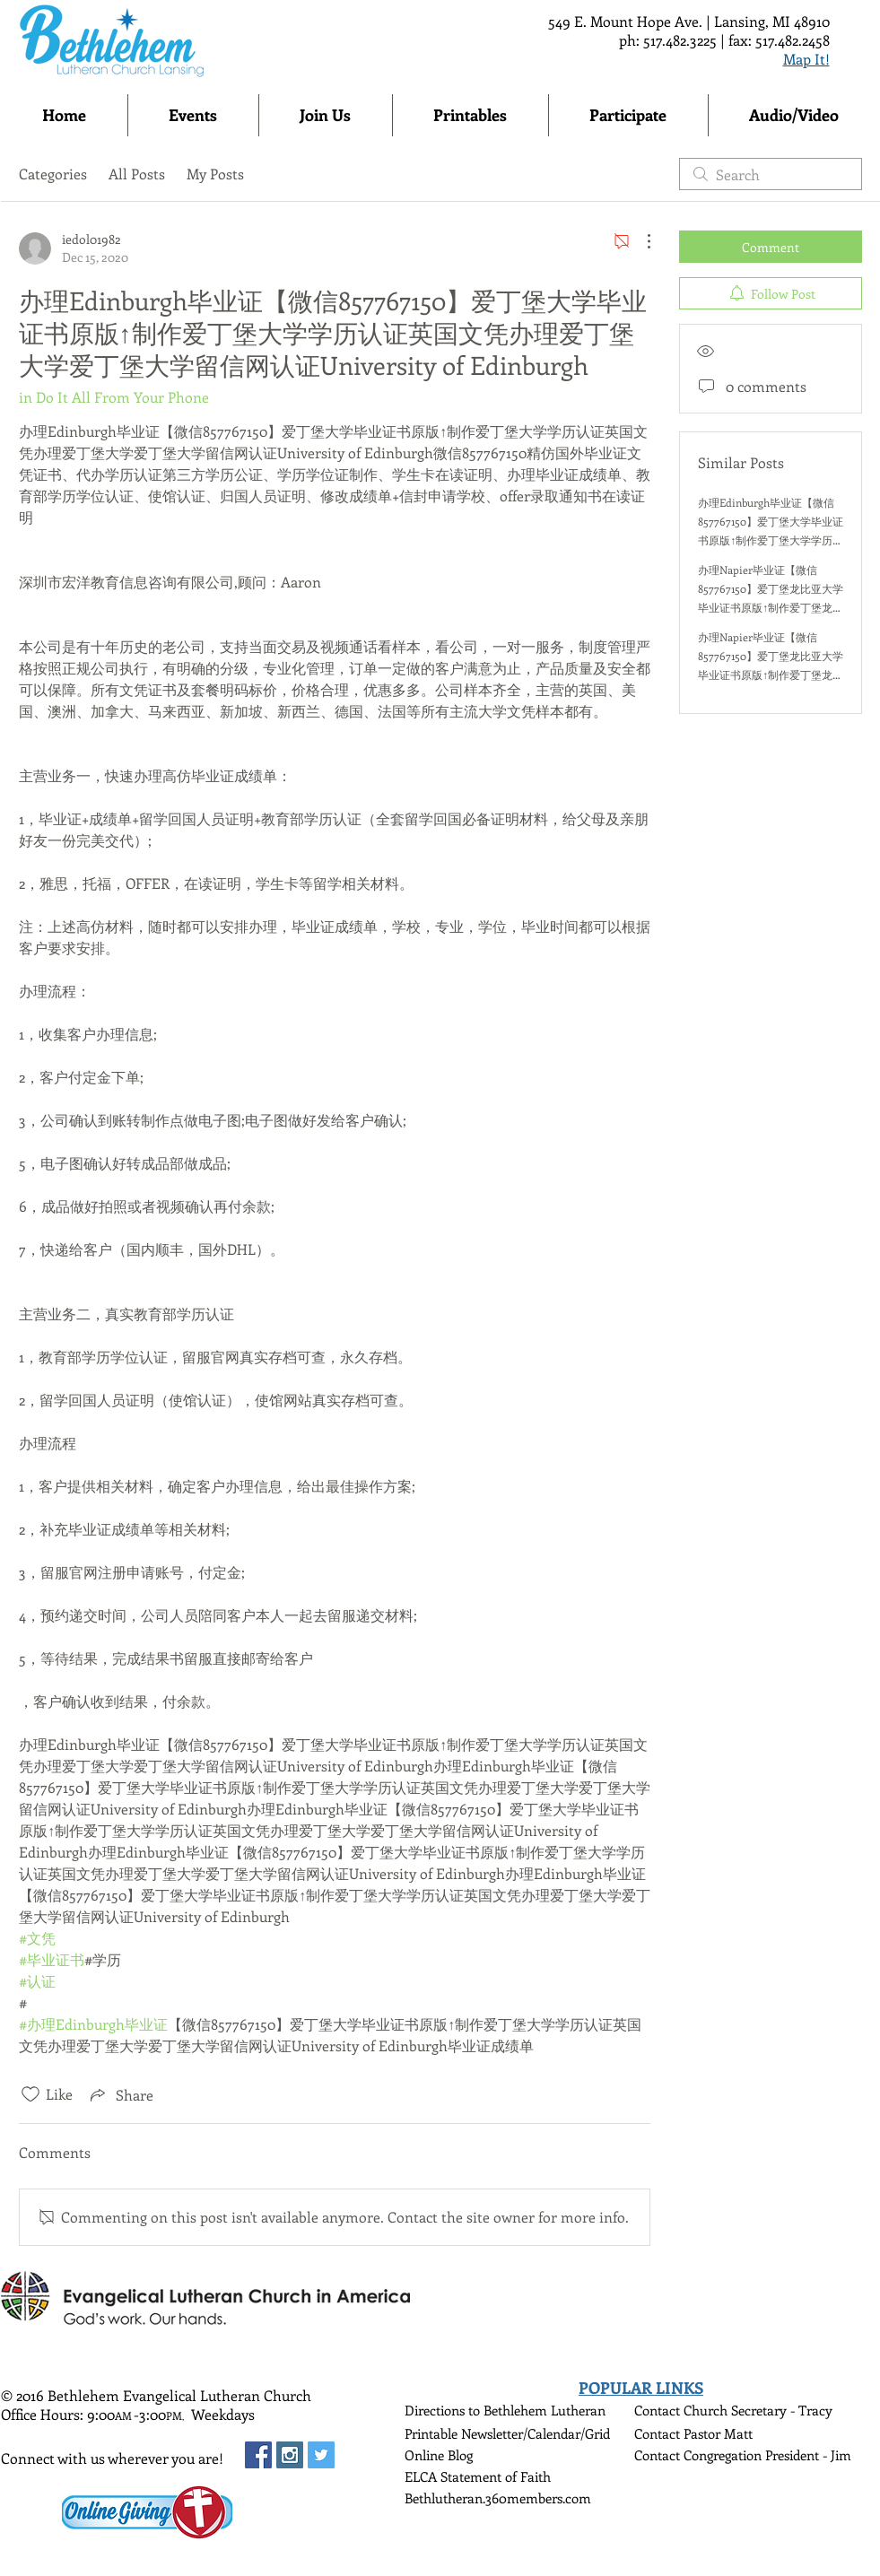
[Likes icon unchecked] (30, 2094)
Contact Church (682, 2410)
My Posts (215, 173)
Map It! (806, 58)
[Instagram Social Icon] (289, 2454)
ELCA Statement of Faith (478, 2476)
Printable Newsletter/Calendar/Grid (507, 2433)
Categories (53, 173)
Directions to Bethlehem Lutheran (505, 2410)
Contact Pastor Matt (693, 2433)
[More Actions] (639, 241)
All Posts (137, 173)
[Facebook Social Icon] (258, 2454)
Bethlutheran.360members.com (498, 2498)
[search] (770, 174)
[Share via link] (120, 2094)
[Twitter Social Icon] (321, 2454)
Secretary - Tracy (781, 2410)
